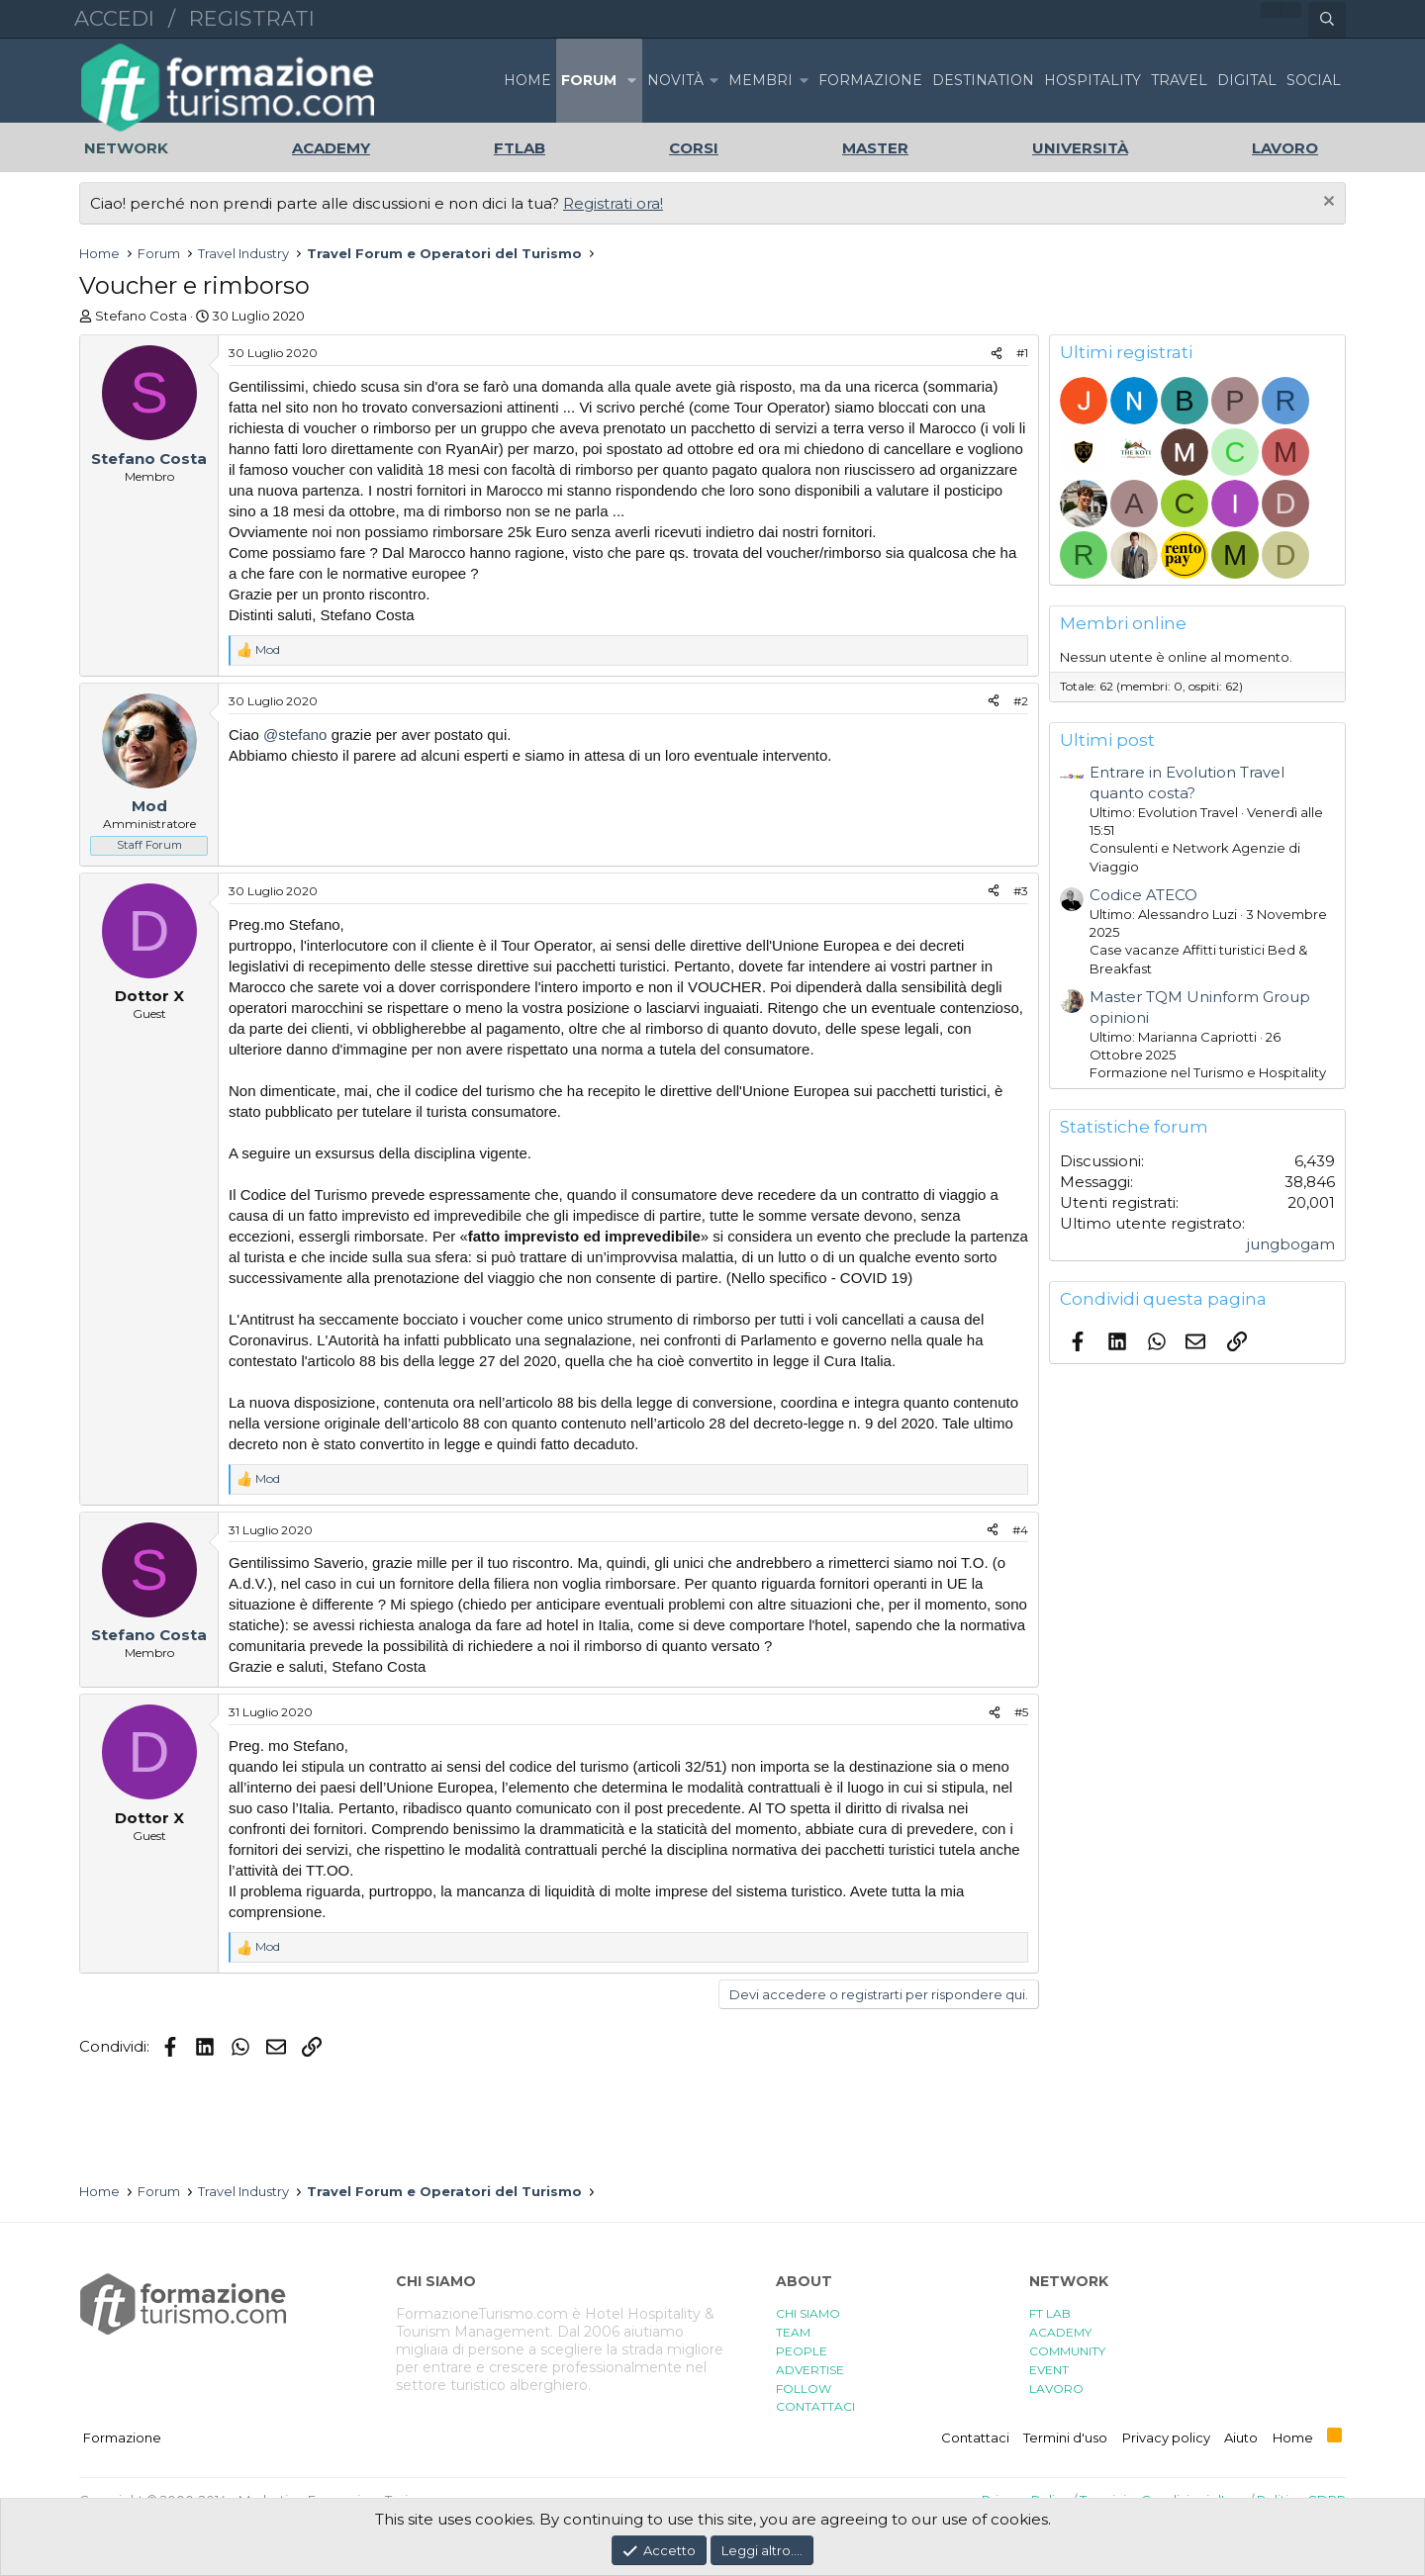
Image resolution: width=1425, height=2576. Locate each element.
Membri (760, 80)
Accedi (114, 18)
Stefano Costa (141, 315)
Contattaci (975, 2437)
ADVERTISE (810, 2369)
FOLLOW (803, 2388)
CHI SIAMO (808, 2313)
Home (527, 80)
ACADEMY (1060, 2332)
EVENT (1049, 2369)
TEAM (793, 2332)
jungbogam (1291, 1244)
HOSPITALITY (1092, 80)
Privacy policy (1166, 2437)
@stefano (295, 734)
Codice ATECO (1143, 894)
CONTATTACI (815, 2406)
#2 (1020, 700)
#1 (1022, 352)
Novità (675, 80)
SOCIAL (1313, 80)
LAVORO (1056, 2388)
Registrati (252, 18)
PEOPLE (801, 2351)
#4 (1020, 1529)
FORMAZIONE (870, 80)
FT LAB (1050, 2313)
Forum (589, 80)
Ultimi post (1107, 740)
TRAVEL (1179, 80)
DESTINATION (983, 80)
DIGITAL (1247, 80)
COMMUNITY (1067, 2351)
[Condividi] (996, 353)
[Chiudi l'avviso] (1326, 203)
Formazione (122, 2437)
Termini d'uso (1065, 2437)
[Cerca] (1327, 20)
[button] (631, 81)
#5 (1021, 1711)
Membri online (1123, 623)
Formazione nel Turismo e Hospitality (1208, 1072)
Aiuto (1241, 2437)
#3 (1020, 890)
